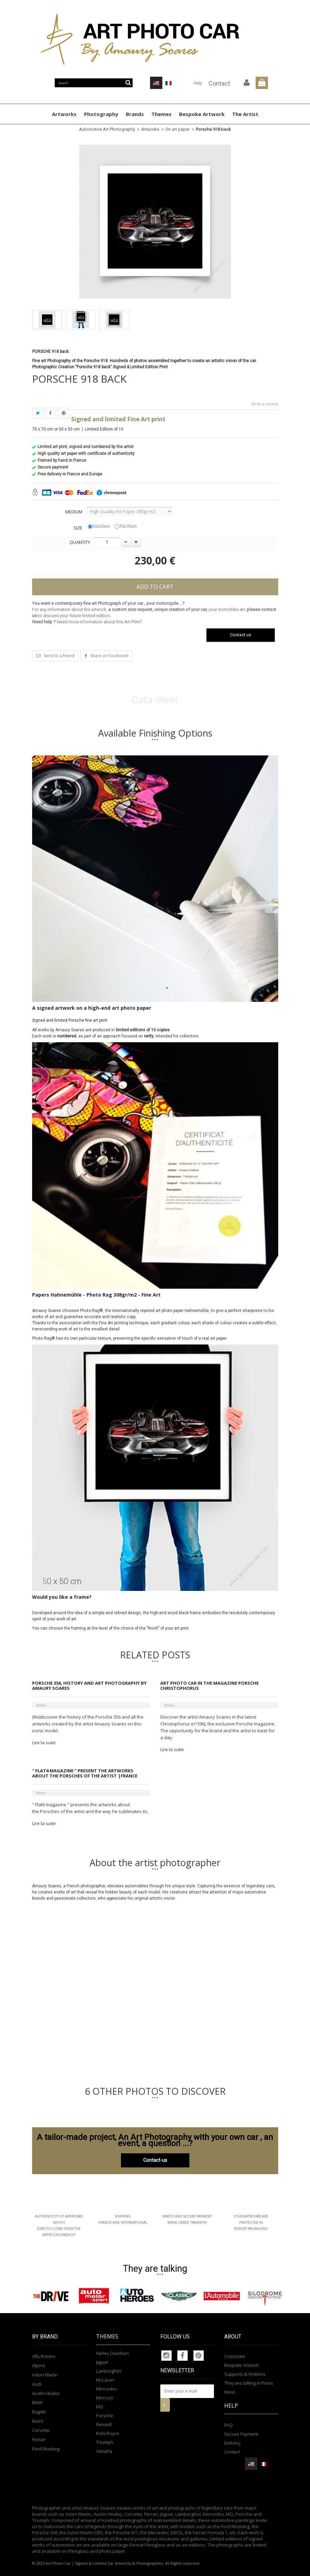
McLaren (105, 2380)
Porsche (104, 2415)
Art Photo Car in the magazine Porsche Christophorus (209, 1685)
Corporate (234, 2356)
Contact (219, 83)
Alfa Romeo (43, 2356)
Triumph (104, 2442)
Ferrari (38, 2439)
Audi (36, 2384)
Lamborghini (108, 2371)
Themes (161, 114)
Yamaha (104, 2451)
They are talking (155, 2268)
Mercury (104, 2398)
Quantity (80, 542)
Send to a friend (59, 656)
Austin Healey (46, 2393)
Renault (104, 2424)
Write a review (264, 404)
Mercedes (106, 2389)
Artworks (64, 114)
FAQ (228, 2425)
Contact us (240, 634)
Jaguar (102, 2362)
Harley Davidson (112, 2353)
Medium (74, 512)
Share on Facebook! (109, 656)
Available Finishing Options (155, 733)
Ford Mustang (45, 2449)
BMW (37, 2402)
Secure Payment (241, 2434)
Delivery (232, 2443)
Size (78, 528)
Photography (101, 114)
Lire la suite (44, 1742)
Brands (135, 114)
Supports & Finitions (244, 2374)
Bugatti (39, 2412)
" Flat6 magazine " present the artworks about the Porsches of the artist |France (84, 1773)
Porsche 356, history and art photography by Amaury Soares (89, 1685)
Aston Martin (45, 2375)
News (41, 1705)
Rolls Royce (107, 2433)
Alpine (38, 2365)
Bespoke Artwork (202, 114)
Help (197, 83)
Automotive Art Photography (107, 129)
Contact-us (155, 2160)
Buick (37, 2421)
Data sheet (155, 699)
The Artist (245, 114)
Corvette (41, 2430)
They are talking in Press (248, 2383)
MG (99, 2406)
